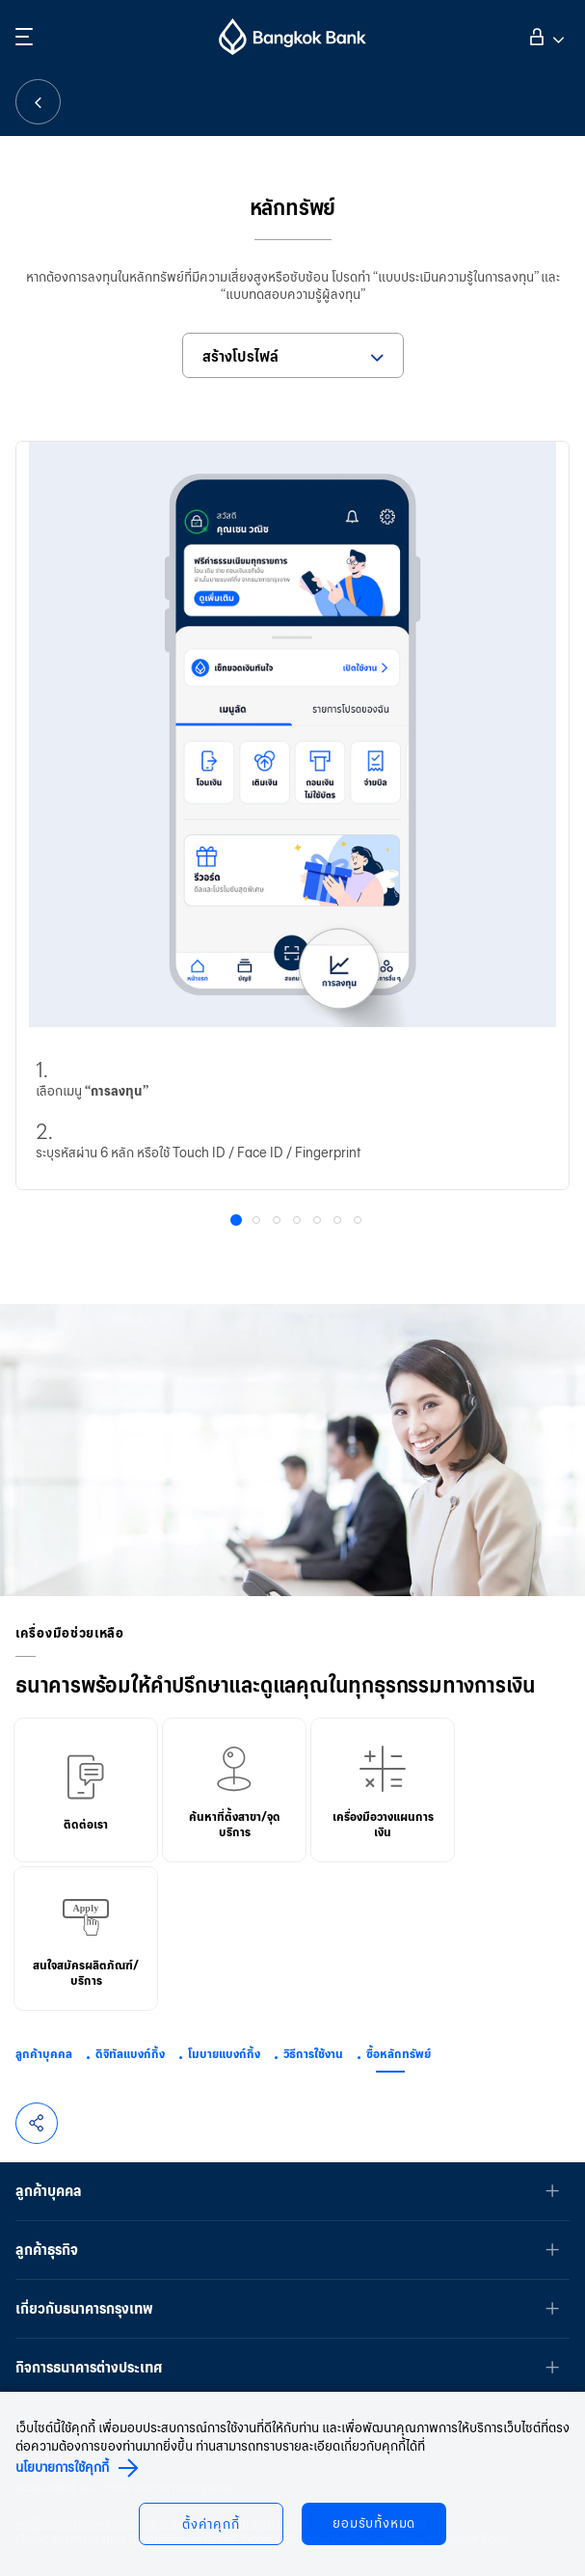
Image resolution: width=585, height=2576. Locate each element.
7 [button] (359, 1222)
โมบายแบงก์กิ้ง (224, 2054)
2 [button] (258, 1222)
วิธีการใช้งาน (313, 2054)
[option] (292, 816)
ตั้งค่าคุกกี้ (211, 2524)
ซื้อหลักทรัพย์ (398, 2054)
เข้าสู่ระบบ (544, 35)
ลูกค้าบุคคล (43, 2054)
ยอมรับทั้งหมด (374, 2523)
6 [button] (339, 1222)
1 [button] (238, 1223)
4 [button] (299, 1222)
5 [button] (319, 1222)
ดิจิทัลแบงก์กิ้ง (130, 2054)
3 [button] (278, 1222)
